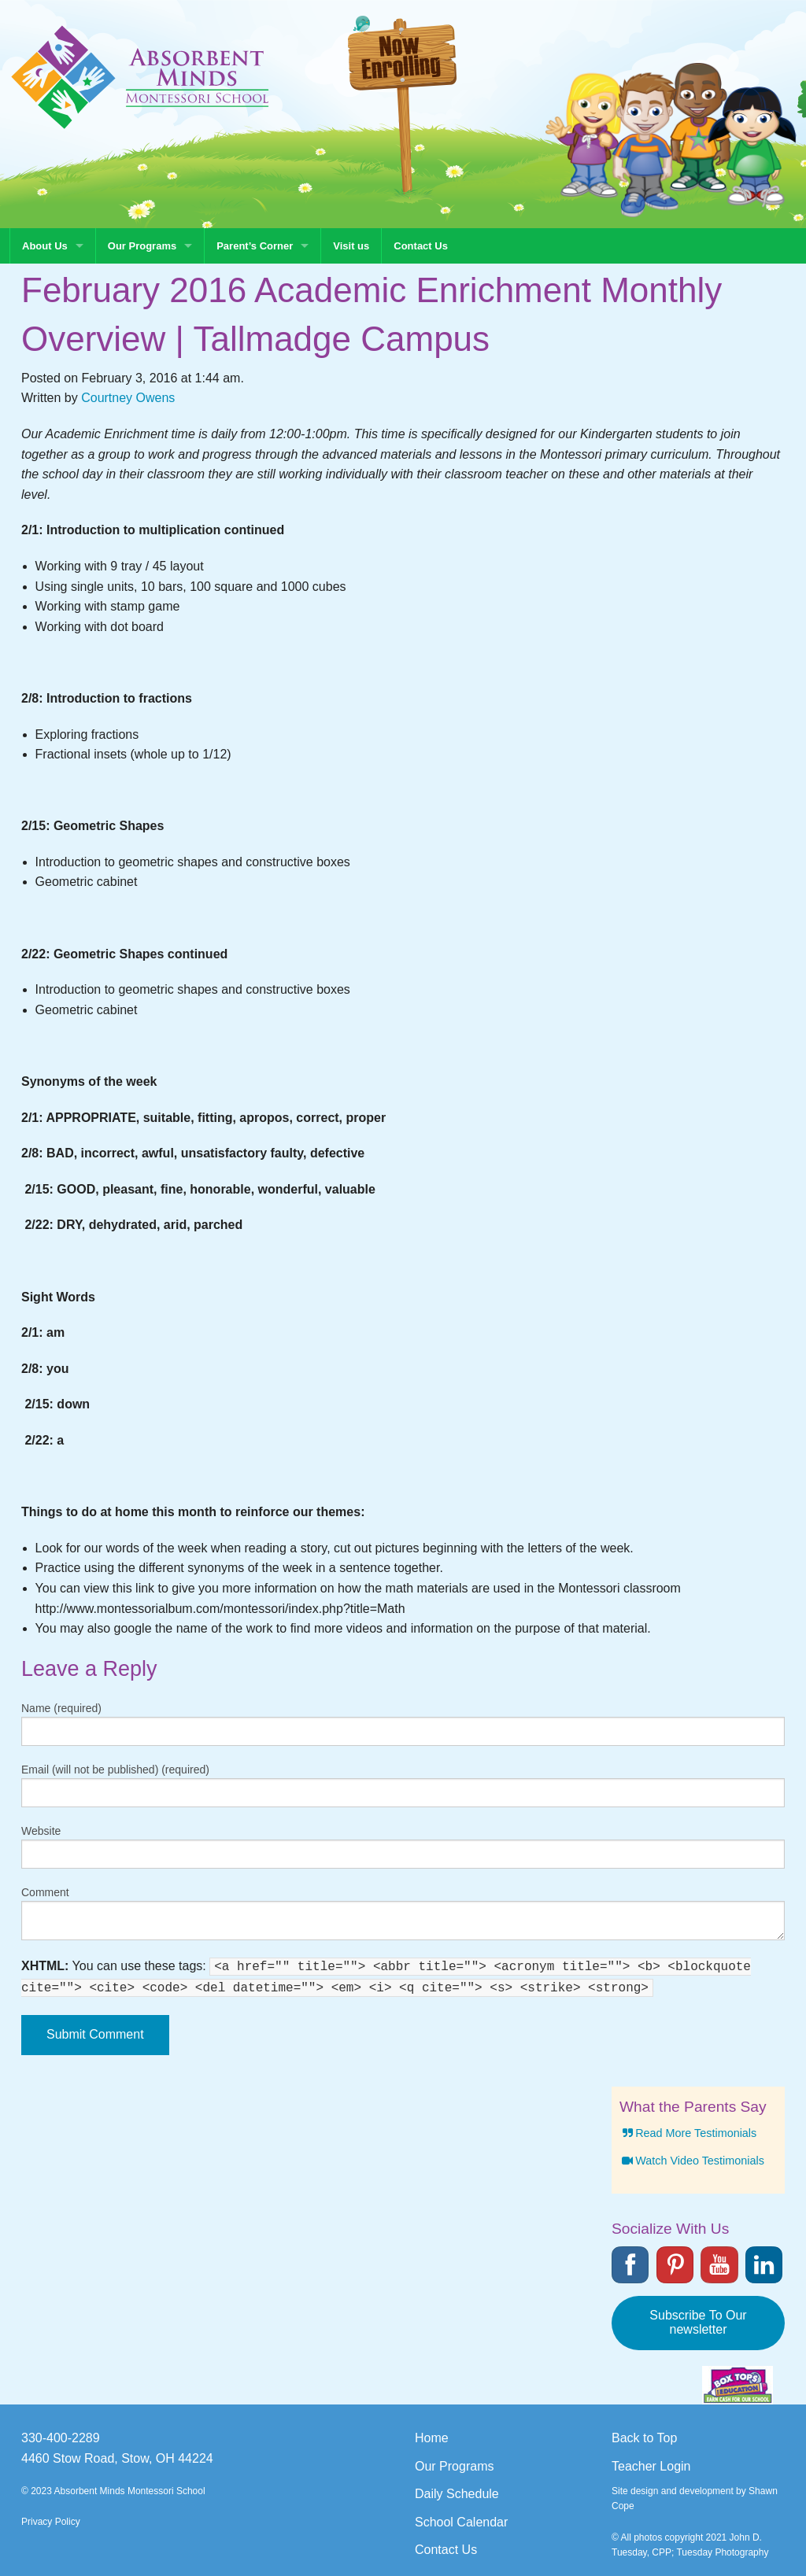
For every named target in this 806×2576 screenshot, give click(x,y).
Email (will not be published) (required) (115, 1769)
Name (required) (61, 1708)
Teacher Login (651, 2466)
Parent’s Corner (254, 246)
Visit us (351, 246)
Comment (45, 1892)
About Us (45, 246)
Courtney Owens (128, 397)
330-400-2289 (60, 2438)
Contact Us (421, 246)
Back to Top (644, 2438)
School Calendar (461, 2522)
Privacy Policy (50, 2521)
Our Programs (142, 246)
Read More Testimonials (687, 2133)
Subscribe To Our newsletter (697, 2322)
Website (41, 1831)
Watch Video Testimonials (691, 2160)
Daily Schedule (457, 2493)
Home (432, 2438)
